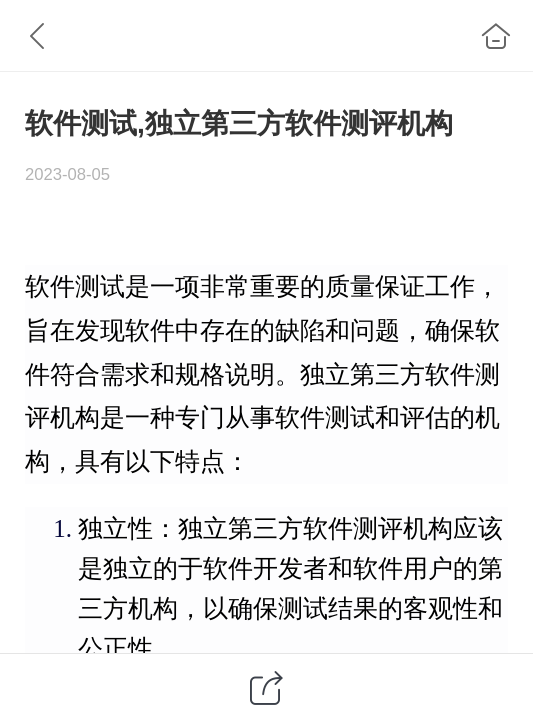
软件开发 (253, 568)
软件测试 (75, 286)
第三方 (387, 374)
